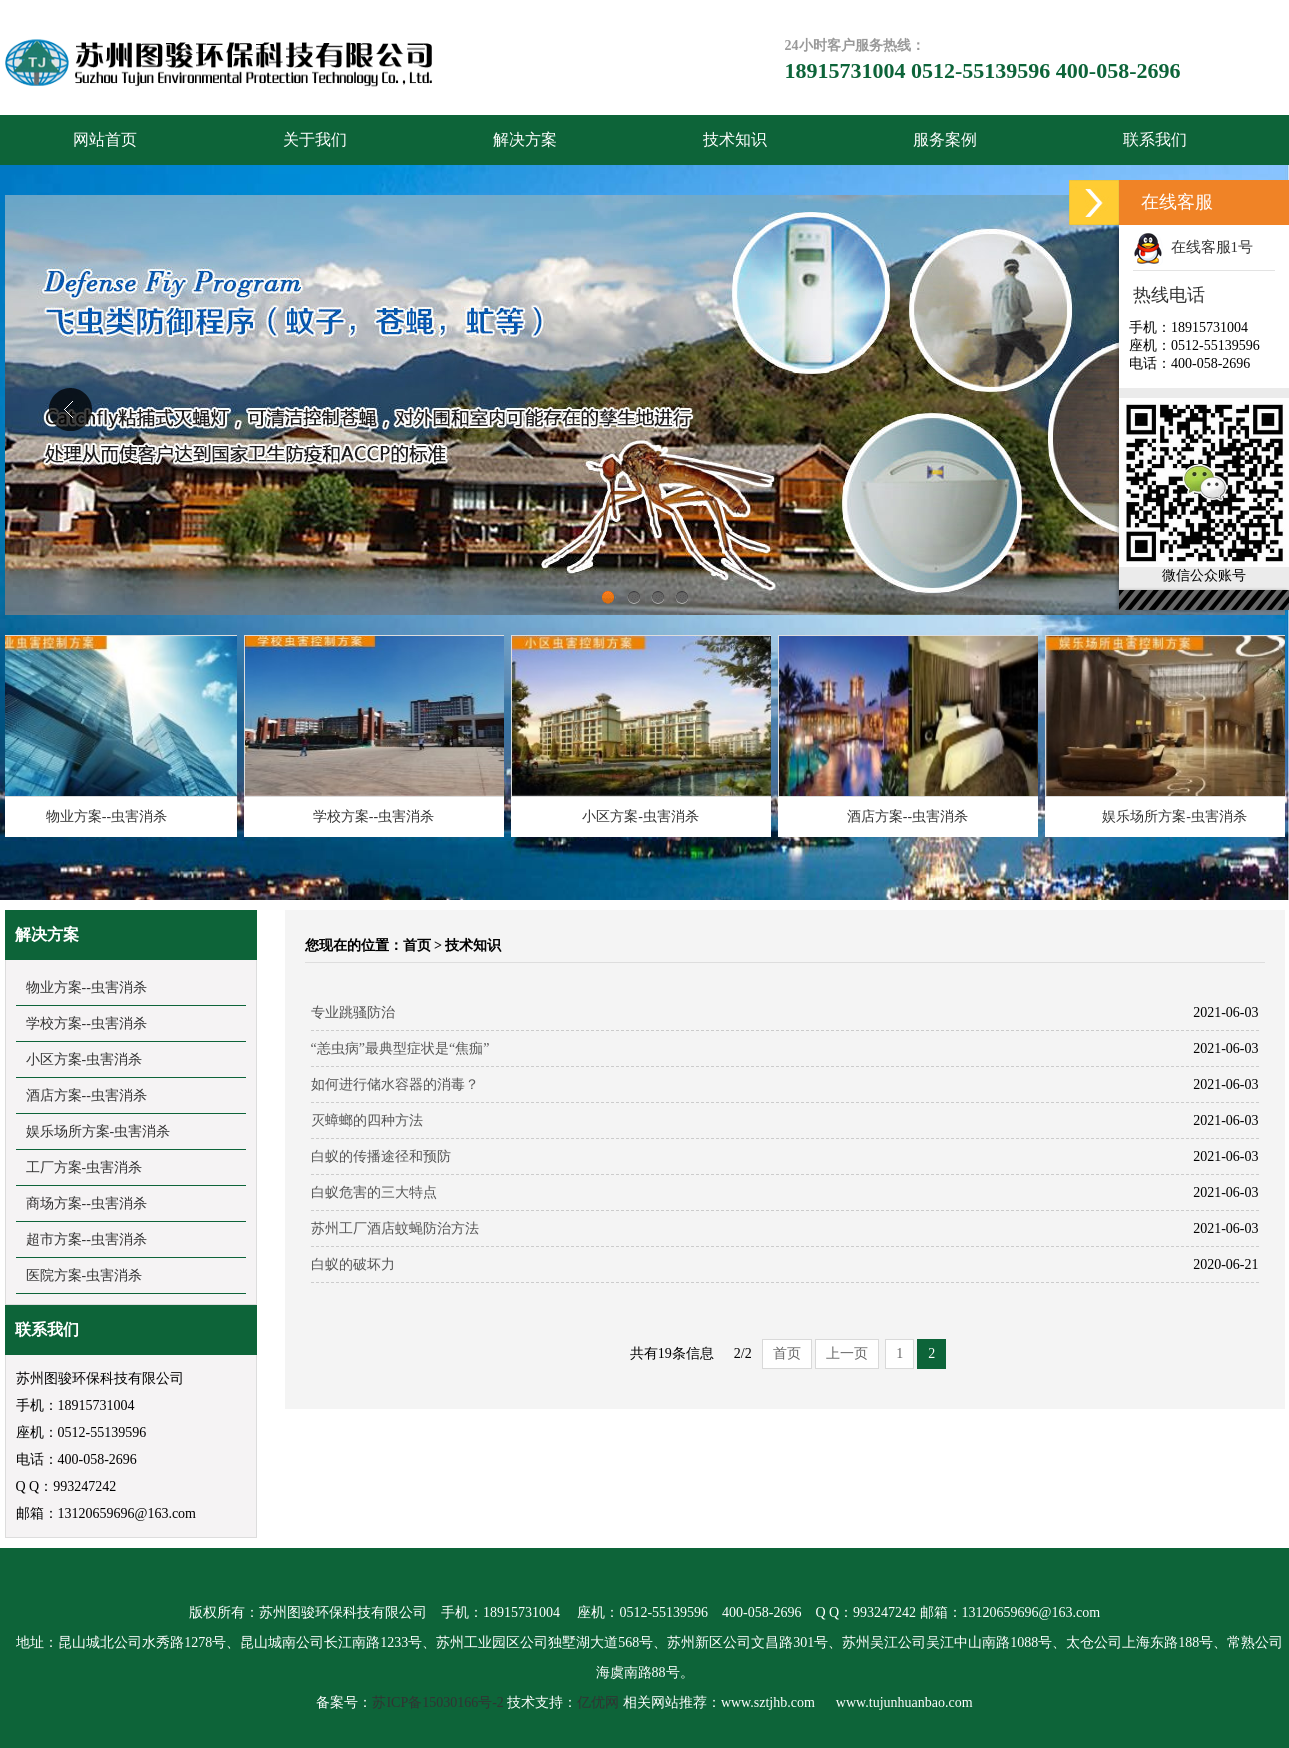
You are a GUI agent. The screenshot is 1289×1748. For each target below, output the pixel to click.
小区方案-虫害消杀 (644, 816)
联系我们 (1155, 139)
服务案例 (945, 139)
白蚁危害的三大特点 (374, 1192)
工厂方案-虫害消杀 (84, 1167)
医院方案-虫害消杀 (84, 1275)
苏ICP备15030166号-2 (437, 1702)
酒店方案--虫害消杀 (911, 816)
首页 (417, 945)
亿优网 (598, 1702)
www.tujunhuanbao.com (904, 1702)
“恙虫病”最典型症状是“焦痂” (400, 1048)
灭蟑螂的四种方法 (367, 1120)
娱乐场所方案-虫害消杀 (1178, 816)
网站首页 (105, 139)
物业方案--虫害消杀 (110, 816)
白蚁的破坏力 (353, 1264)
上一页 (847, 1353)
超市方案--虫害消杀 (86, 1239)
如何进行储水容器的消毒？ (395, 1084)
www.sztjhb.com (768, 1702)
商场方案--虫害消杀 (86, 1203)
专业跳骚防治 (353, 1012)
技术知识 (735, 139)
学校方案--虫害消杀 (377, 816)
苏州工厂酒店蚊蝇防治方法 (395, 1228)
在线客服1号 (1193, 247)
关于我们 (315, 139)
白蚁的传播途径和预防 (381, 1156)
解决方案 (525, 139)
